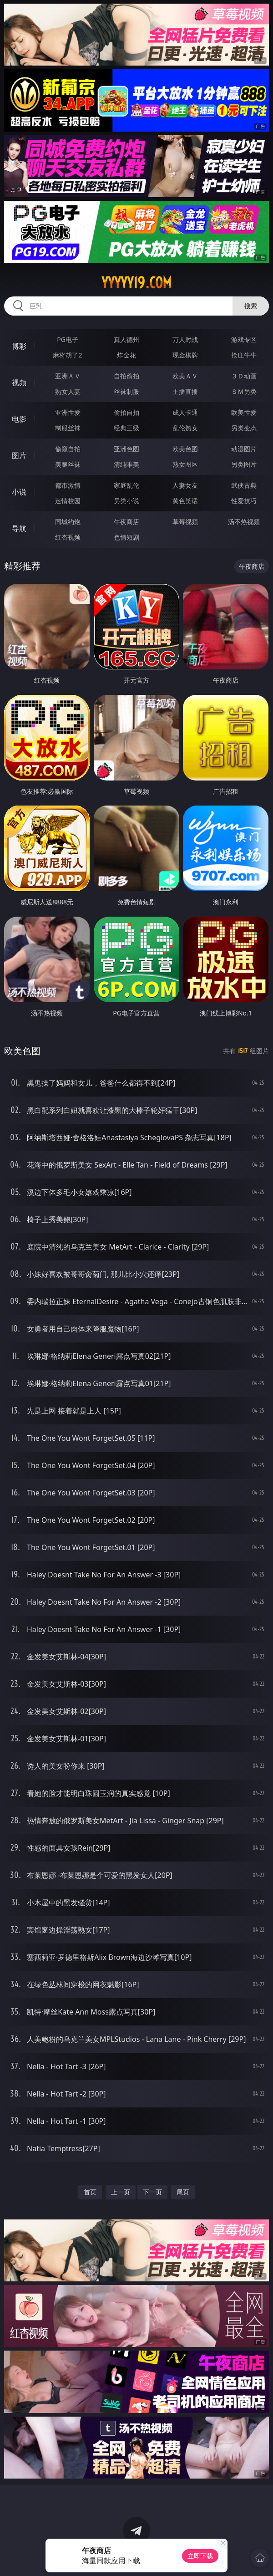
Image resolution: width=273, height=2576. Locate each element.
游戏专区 (244, 339)
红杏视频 (68, 537)
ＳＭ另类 (244, 391)
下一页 (152, 2192)
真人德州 (126, 339)
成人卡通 (185, 412)
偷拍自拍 (126, 412)
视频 (19, 382)
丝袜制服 (126, 391)
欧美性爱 (244, 412)
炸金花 (126, 355)
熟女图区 (185, 464)
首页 (90, 2192)
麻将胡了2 (67, 355)
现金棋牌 (185, 355)
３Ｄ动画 (244, 376)
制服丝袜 (68, 427)
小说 (19, 492)
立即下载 (200, 2555)
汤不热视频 (244, 521)
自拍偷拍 (126, 376)
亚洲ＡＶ (68, 376)
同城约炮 (68, 521)
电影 (19, 419)
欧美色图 (185, 448)
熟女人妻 (68, 391)
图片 (19, 455)
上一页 (120, 2192)
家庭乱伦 (126, 485)
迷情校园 (68, 500)
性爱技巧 (244, 500)
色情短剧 (126, 537)
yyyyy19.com (136, 283)
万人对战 (185, 339)
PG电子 (67, 339)
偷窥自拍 (68, 448)
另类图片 (244, 464)
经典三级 (126, 427)
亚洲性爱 (68, 412)
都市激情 (68, 485)
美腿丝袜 (68, 464)
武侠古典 (244, 485)
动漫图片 (244, 448)
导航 (19, 528)
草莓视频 (185, 521)
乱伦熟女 (185, 427)
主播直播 (185, 391)
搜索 (250, 305)
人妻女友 (185, 485)
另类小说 (126, 500)
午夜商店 (126, 521)
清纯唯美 (126, 464)
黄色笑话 (185, 500)
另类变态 (244, 427)
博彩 (19, 346)
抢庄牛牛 (244, 355)
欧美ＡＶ (185, 376)
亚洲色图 (126, 448)
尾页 (183, 2192)
